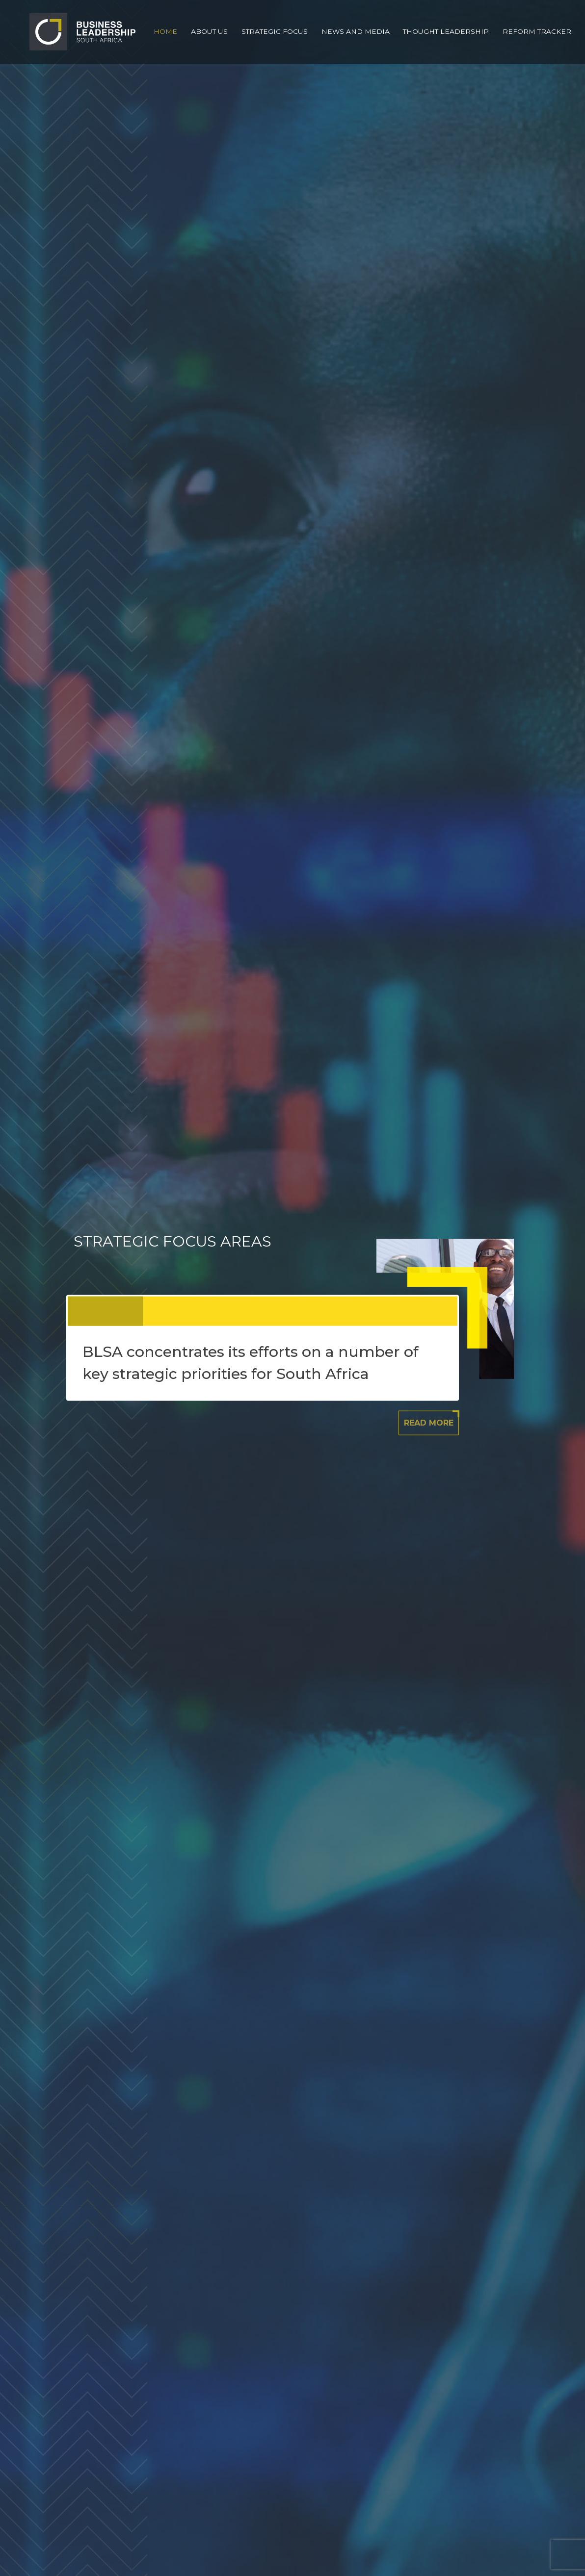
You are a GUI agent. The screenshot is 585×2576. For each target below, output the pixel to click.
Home (165, 31)
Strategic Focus (274, 31)
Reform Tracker (537, 31)
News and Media (355, 31)
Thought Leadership (446, 31)
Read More (428, 1422)
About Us (209, 31)
